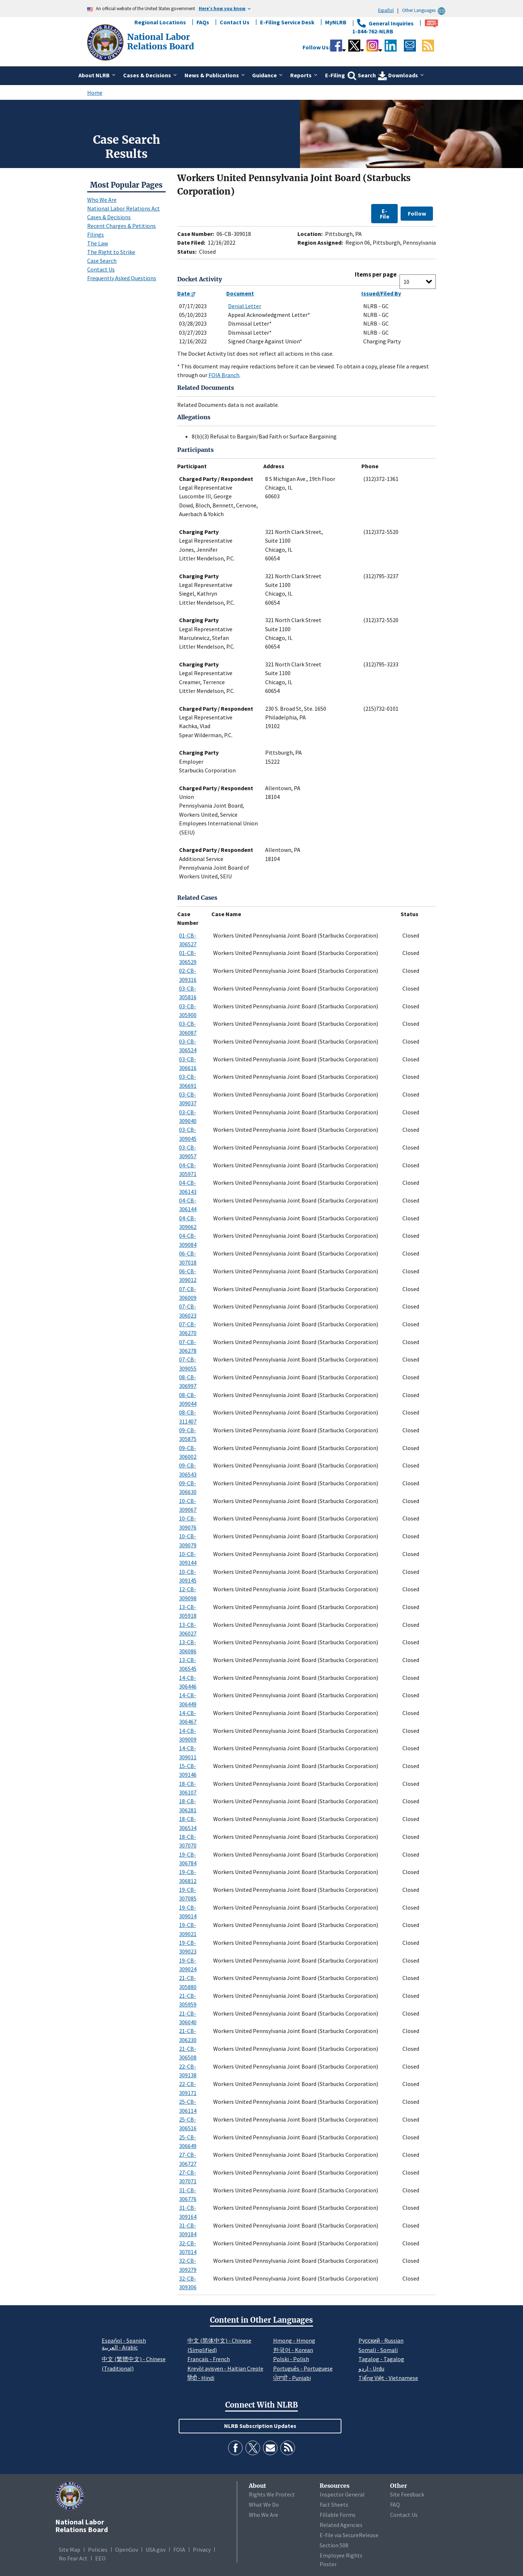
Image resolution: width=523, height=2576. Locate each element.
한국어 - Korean (293, 2349)
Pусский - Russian (381, 2340)
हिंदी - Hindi (200, 2377)
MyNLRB (335, 22)
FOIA (179, 2549)
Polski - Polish (291, 2359)
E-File (384, 213)
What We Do (264, 2504)
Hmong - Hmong (294, 2340)
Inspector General (342, 2494)
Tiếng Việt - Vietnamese (388, 2377)
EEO (100, 2558)
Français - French (208, 2359)
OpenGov (126, 2549)
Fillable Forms (338, 2514)
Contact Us (235, 22)
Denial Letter (244, 306)
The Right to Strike (111, 252)
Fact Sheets (334, 2504)
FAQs (202, 22)
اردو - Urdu (371, 2368)
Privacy (202, 2549)
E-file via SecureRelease (349, 2535)
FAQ (395, 2504)
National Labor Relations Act (123, 208)
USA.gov (156, 2549)
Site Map (69, 2549)
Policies (98, 2549)
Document (240, 293)
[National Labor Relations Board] (106, 41)
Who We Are (102, 199)
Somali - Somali (378, 2349)
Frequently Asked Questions (121, 278)
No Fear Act (73, 2558)
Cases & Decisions (109, 217)
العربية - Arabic (120, 2347)
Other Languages (424, 10)
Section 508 (334, 2545)
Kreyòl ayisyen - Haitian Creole (225, 2368)
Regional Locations (160, 22)
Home (94, 92)
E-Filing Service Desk (287, 22)
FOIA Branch (223, 375)
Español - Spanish (124, 2340)
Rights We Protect (272, 2494)
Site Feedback (407, 2494)
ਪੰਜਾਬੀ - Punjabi (292, 2377)
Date (186, 293)
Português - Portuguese (303, 2368)
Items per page (376, 274)
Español (386, 10)
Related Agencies (341, 2524)
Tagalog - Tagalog (381, 2359)
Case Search (102, 260)
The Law (97, 243)
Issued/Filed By (381, 293)
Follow (417, 213)
